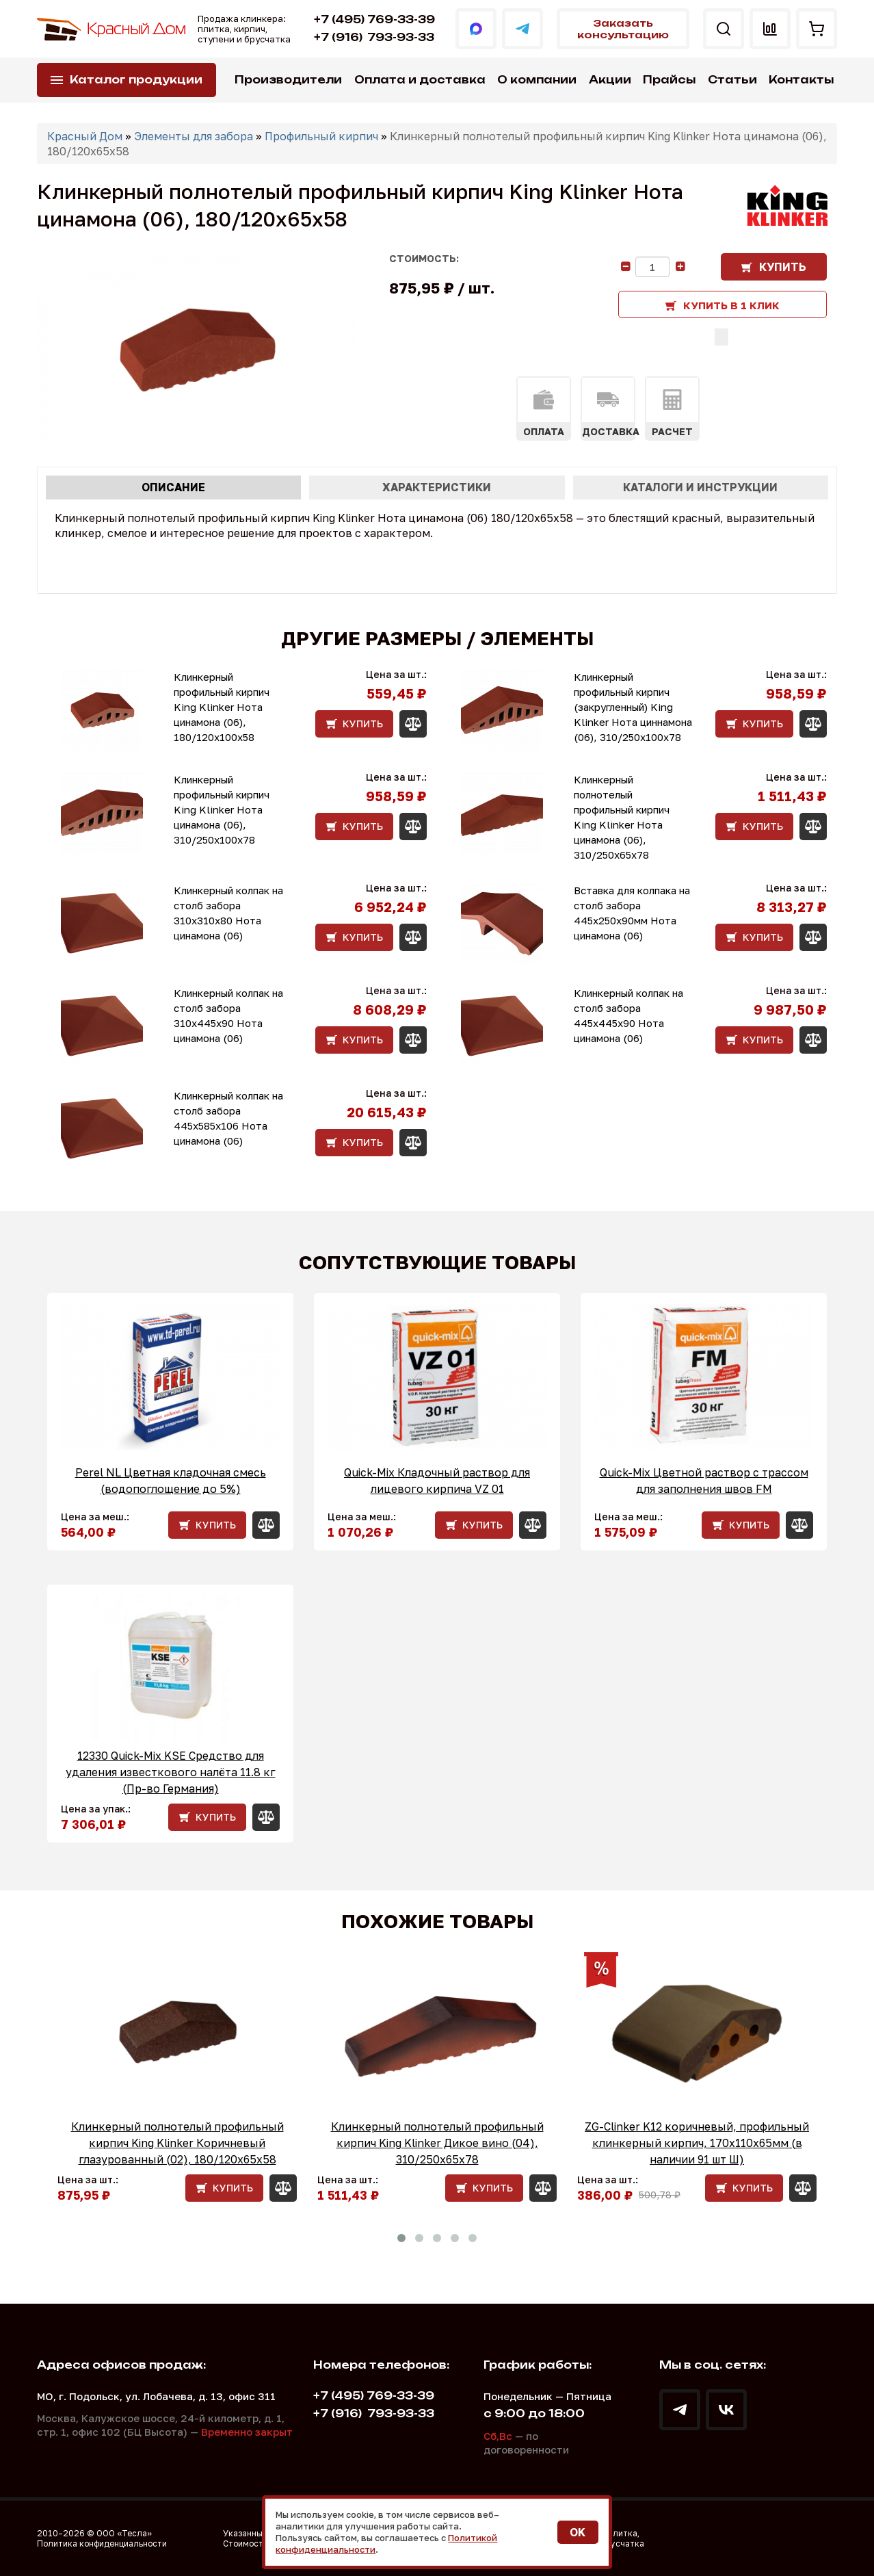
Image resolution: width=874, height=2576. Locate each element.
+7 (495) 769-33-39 (374, 19)
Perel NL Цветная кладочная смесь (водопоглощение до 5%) (170, 1481)
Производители (288, 79)
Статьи (732, 79)
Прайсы (669, 79)
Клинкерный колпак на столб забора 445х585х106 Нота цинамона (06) (228, 1118)
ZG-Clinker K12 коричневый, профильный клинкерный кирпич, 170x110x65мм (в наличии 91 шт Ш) (697, 2143)
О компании (537, 79)
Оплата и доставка (420, 79)
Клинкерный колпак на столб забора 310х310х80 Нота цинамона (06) (228, 912)
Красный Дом (84, 136)
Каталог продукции (136, 79)
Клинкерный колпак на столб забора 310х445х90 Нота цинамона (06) (228, 1015)
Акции (610, 79)
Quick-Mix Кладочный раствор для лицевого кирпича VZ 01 (437, 1481)
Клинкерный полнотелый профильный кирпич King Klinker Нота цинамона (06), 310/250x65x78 (622, 817)
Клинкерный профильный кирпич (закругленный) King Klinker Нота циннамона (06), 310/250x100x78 (633, 707)
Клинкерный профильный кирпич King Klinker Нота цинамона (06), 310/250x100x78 (221, 809)
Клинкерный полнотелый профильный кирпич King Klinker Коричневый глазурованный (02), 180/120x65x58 (177, 2143)
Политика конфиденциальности (102, 2543)
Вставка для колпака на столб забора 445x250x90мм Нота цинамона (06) (632, 912)
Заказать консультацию (623, 28)
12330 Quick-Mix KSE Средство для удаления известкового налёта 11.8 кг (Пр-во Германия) (171, 1772)
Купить (782, 267)
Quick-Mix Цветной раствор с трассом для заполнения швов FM (704, 1481)
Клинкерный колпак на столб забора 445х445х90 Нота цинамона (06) (628, 1015)
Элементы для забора (193, 136)
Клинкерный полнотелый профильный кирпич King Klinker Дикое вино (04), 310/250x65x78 (437, 2143)
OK (577, 2532)
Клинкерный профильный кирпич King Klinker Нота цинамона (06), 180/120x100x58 (221, 707)
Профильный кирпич (321, 136)
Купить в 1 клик (731, 305)
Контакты (801, 79)
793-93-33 (374, 37)
